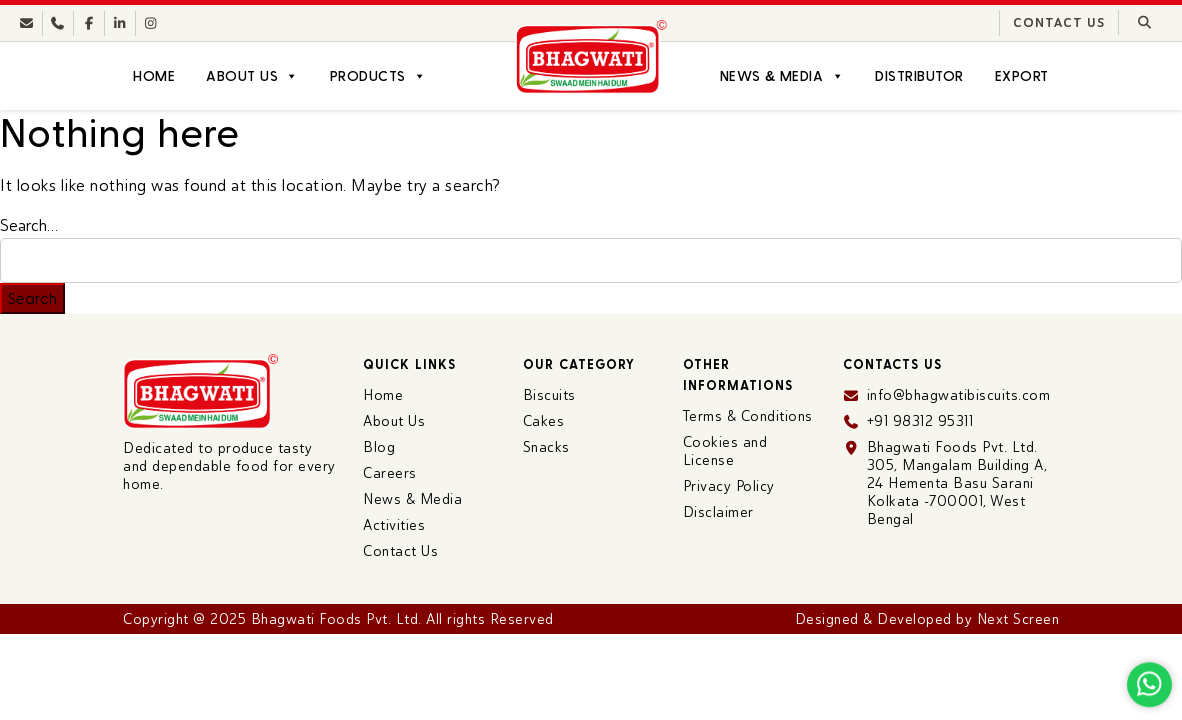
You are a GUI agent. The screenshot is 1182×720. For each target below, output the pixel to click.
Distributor (919, 76)
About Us (252, 76)
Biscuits (549, 395)
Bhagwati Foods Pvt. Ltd (335, 619)
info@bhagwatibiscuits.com (959, 395)
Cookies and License (725, 451)
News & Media (782, 76)
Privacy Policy (729, 486)
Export (1022, 76)
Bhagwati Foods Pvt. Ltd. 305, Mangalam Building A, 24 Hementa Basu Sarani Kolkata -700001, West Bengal (957, 483)
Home (154, 76)
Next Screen (1018, 619)
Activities (394, 525)
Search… (29, 225)
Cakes (544, 421)
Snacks (546, 447)
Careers (390, 473)
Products (378, 76)
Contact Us (1059, 23)
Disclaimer (718, 512)
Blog (379, 447)
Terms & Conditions (748, 416)
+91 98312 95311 (920, 421)
